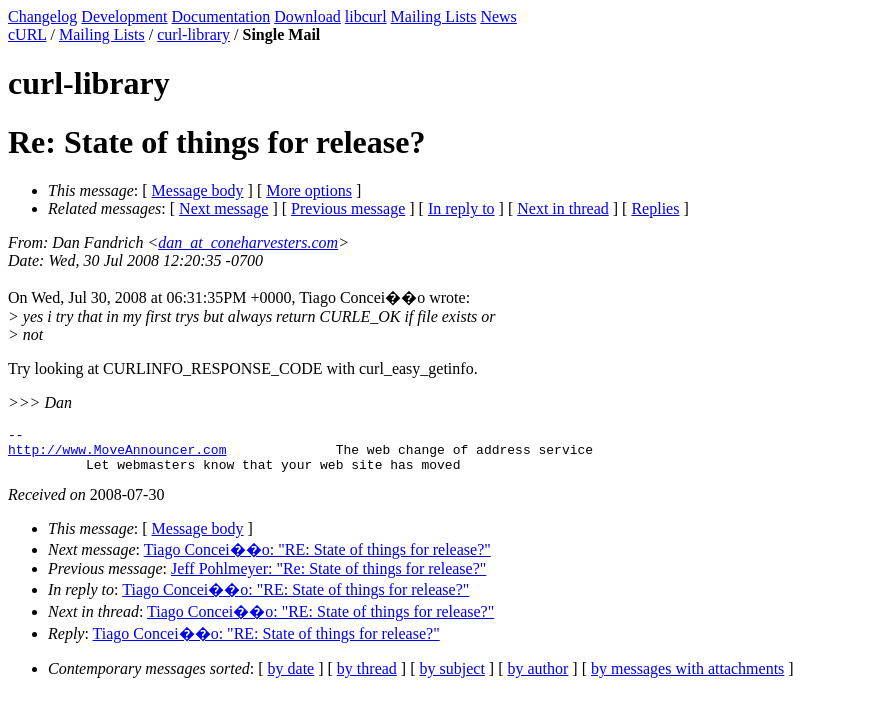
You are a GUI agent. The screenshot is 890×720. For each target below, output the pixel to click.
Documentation (221, 16)
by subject (452, 677)
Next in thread (563, 208)
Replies (655, 208)
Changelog (42, 16)
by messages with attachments (687, 677)
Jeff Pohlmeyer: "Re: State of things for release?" (328, 577)
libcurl (366, 16)
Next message (223, 208)
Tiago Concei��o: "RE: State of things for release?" (317, 558)
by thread (367, 677)
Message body (198, 190)
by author (537, 677)
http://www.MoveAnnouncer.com (117, 455)
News (498, 16)
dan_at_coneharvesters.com (248, 242)
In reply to (461, 208)
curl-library (193, 34)
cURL (27, 34)
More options (309, 190)
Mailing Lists (434, 16)
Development (124, 16)
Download (307, 16)
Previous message (348, 208)
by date (291, 677)
